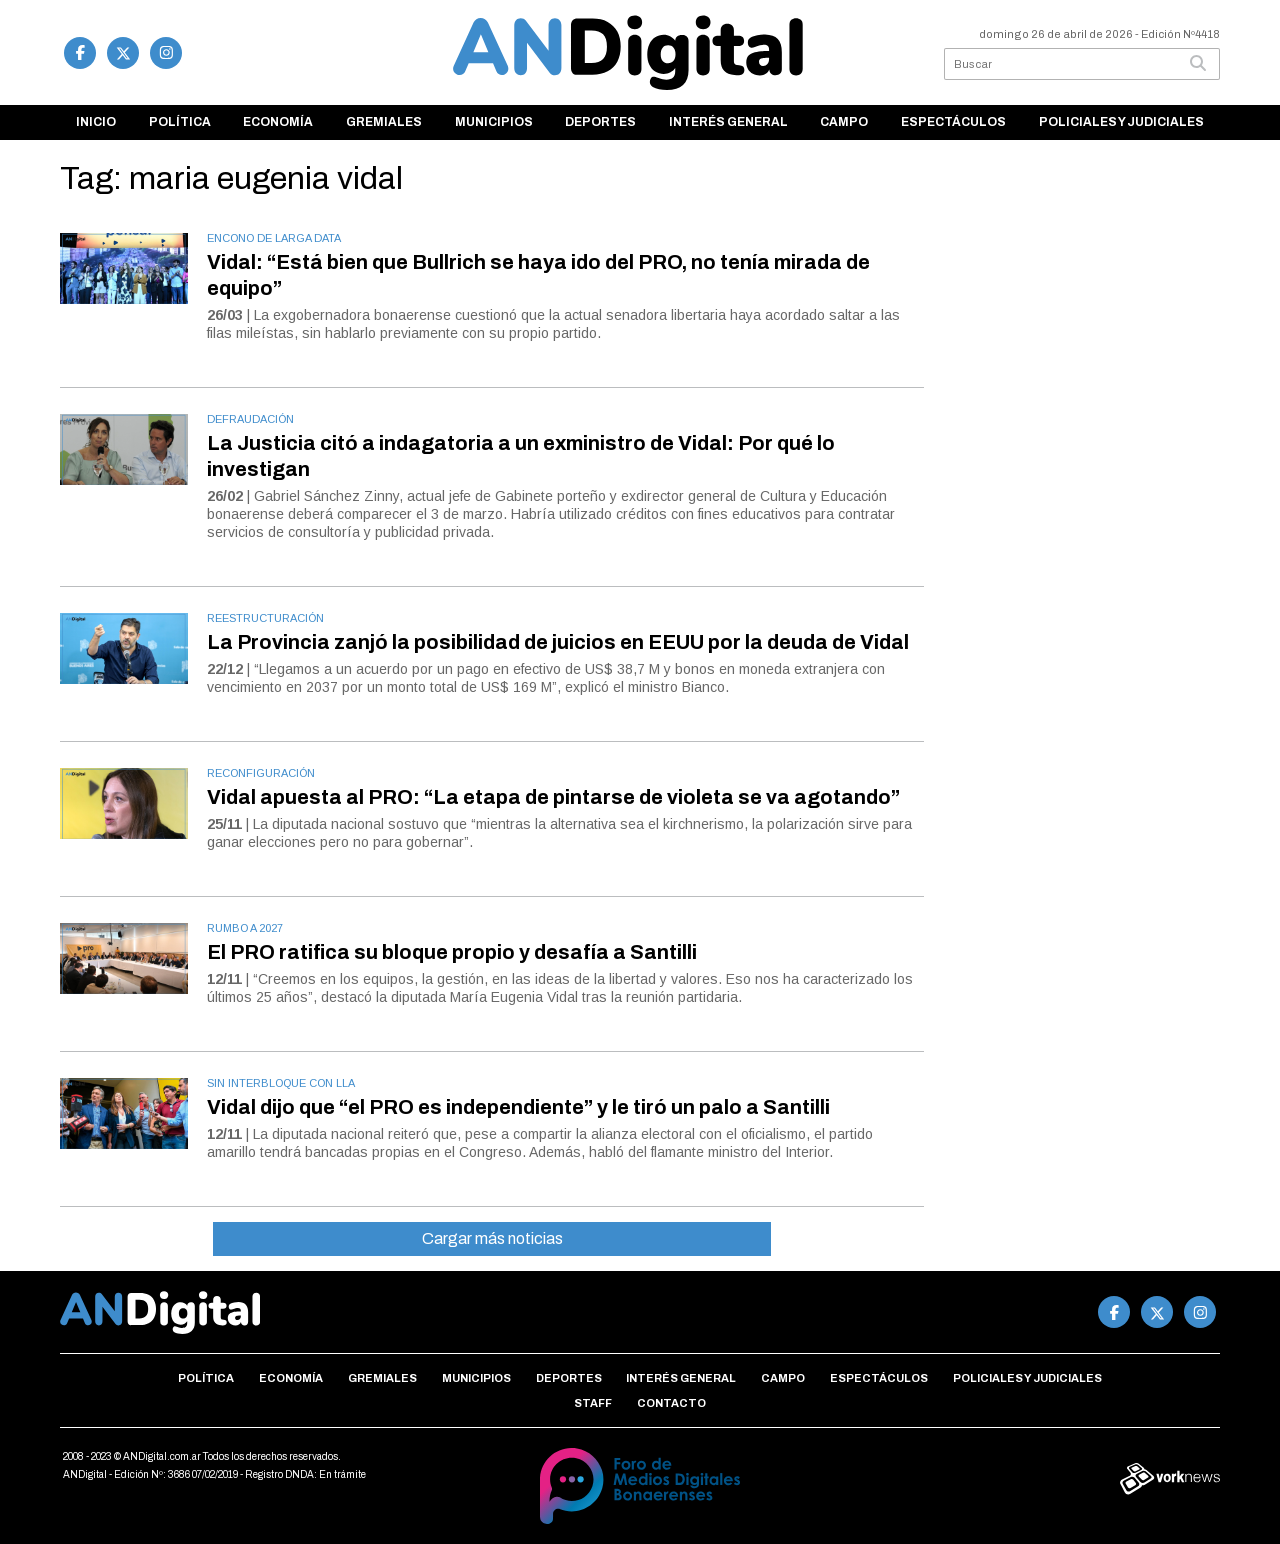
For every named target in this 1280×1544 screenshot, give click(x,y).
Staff (593, 1403)
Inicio (96, 122)
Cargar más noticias (492, 1238)
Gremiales (384, 122)
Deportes (600, 122)
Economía (278, 122)
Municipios (494, 122)
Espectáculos (953, 122)
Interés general (728, 122)
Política (180, 122)
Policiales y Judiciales (1121, 122)
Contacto (671, 1403)
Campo (844, 122)
